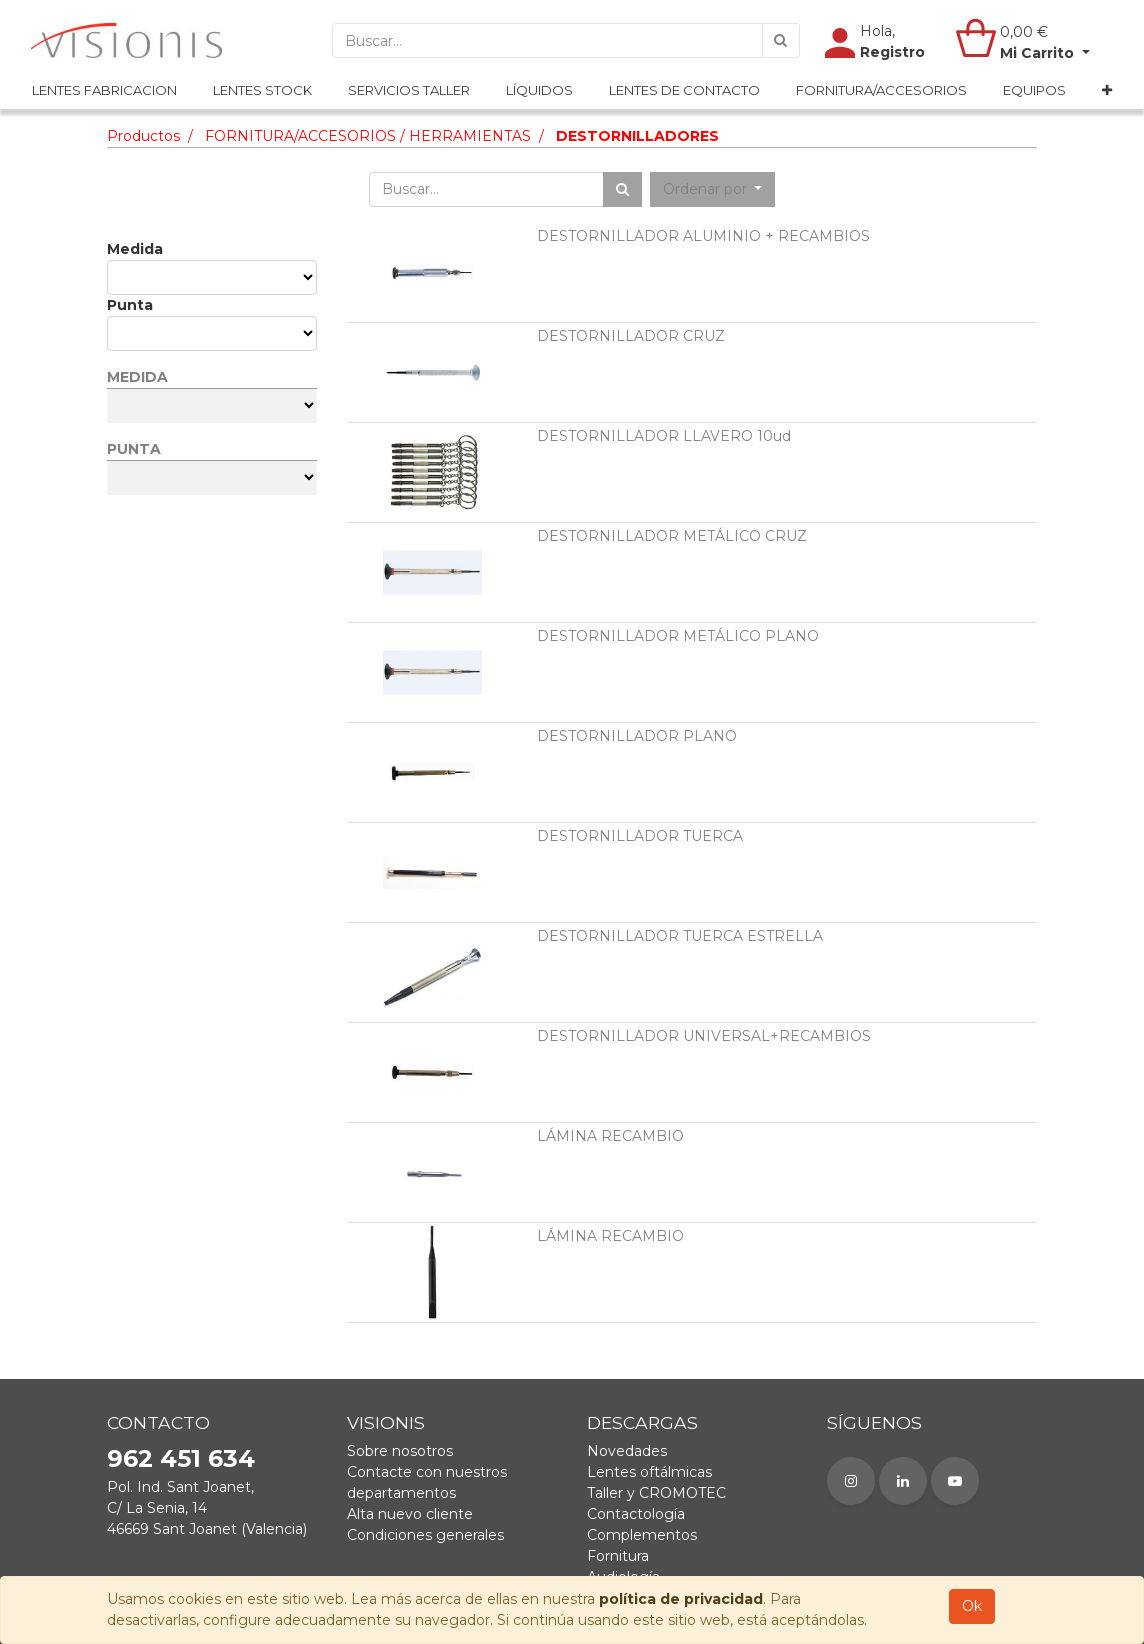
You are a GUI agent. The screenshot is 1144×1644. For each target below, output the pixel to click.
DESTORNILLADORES (637, 136)
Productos (143, 136)
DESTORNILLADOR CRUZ (631, 336)
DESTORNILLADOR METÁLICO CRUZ (672, 536)
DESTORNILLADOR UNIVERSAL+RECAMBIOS (704, 1036)
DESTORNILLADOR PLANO (637, 736)
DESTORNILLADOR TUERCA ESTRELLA (680, 936)
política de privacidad (681, 1599)
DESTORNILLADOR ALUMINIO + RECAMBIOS (703, 236)
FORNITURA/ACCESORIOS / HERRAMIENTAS (368, 136)
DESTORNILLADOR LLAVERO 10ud (664, 436)
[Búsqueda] (781, 40)
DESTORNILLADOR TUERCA (640, 836)
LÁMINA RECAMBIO (610, 1136)
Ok (972, 1606)
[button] (1107, 91)
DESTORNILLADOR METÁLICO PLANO (678, 636)
